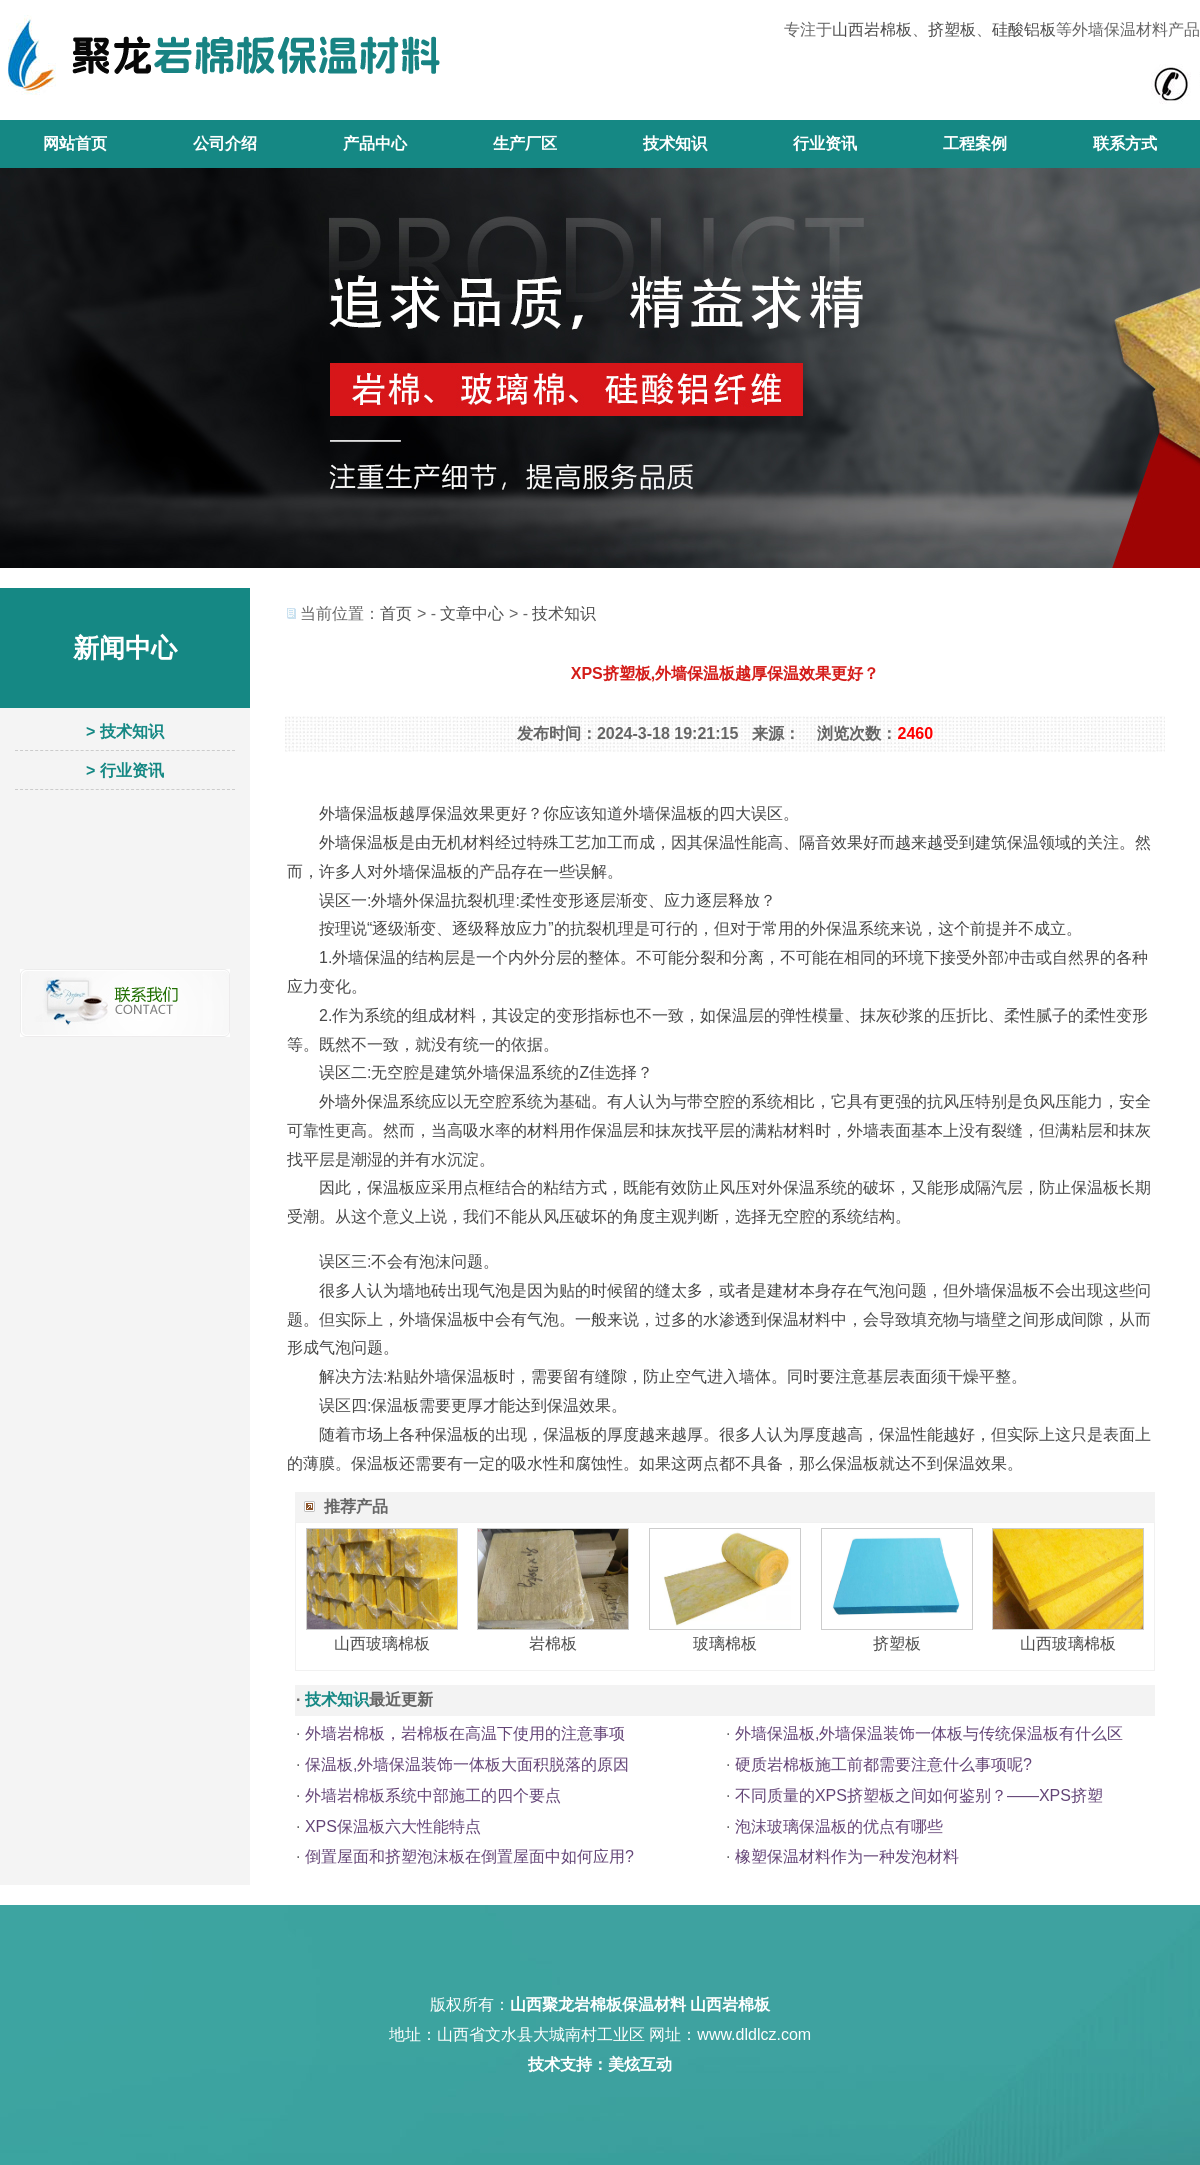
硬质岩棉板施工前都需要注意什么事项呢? (883, 1764)
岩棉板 (553, 1643)
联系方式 (1125, 143)
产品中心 (375, 143)
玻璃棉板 (725, 1643)
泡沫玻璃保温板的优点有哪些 (839, 1826)
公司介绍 (225, 143)
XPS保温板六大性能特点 (393, 1826)
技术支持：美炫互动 (600, 2064)
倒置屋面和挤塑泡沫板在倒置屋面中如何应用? (469, 1856)
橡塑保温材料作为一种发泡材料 (847, 1856)
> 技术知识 (125, 731)
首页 (396, 613)
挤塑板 (952, 29)
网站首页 (75, 143)
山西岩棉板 (872, 29)
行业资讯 (825, 143)
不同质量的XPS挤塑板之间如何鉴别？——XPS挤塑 (919, 1795)
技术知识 (675, 143)
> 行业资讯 (125, 770)
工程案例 (975, 143)
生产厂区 (525, 143)
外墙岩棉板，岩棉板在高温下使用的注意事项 (465, 1733)
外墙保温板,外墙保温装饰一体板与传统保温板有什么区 (929, 1733)
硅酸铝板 (1024, 29)
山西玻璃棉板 (382, 1643)
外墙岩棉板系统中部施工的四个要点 (433, 1795)
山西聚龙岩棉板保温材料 (598, 2004)
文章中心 (472, 613)
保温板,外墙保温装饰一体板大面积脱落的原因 (467, 1764)
